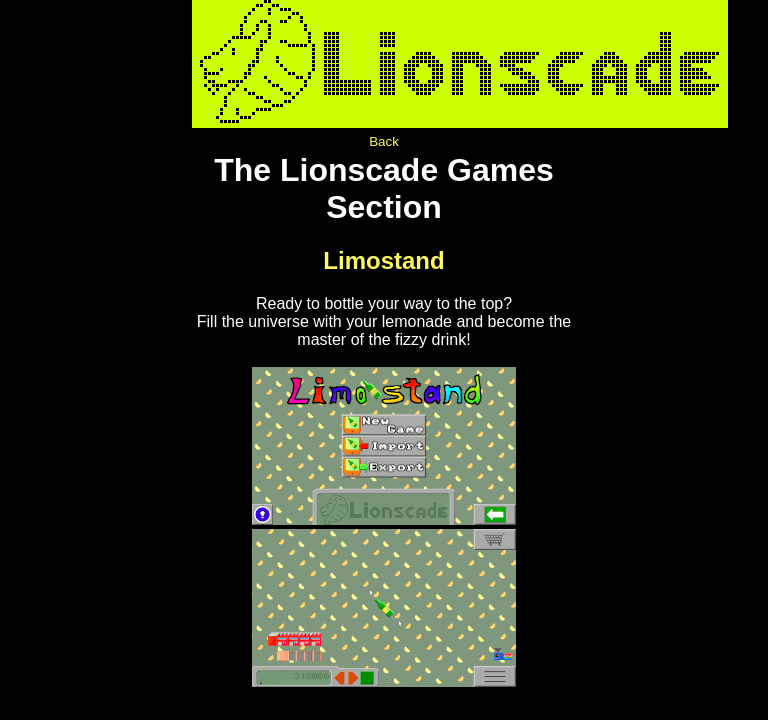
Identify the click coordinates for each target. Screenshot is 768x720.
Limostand (383, 260)
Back (384, 141)
